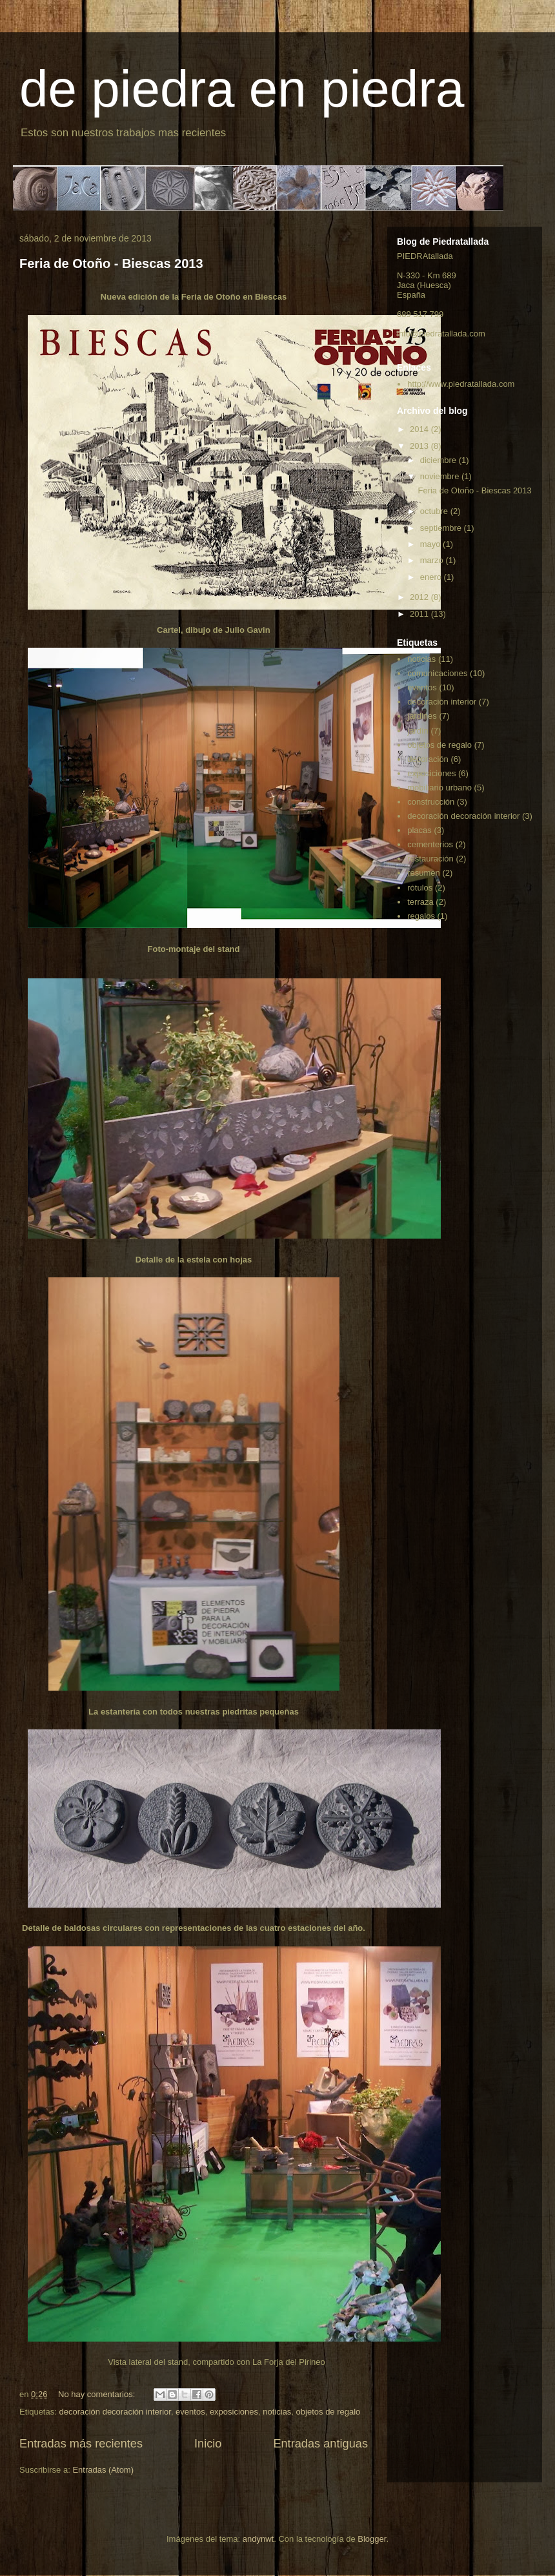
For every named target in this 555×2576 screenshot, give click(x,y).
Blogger (372, 2539)
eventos (190, 2411)
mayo (431, 544)
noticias (277, 2411)
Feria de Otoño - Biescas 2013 (111, 263)
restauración (430, 858)
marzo (433, 560)
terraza (420, 902)
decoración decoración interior (114, 2411)
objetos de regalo (328, 2411)
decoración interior (441, 701)
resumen (423, 873)
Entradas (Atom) (103, 2470)
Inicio (207, 2443)
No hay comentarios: (97, 2394)
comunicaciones (437, 673)
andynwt (258, 2539)
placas (419, 830)
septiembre (442, 528)
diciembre (439, 460)
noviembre (440, 476)
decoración (428, 759)
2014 (420, 429)
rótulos (419, 887)
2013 (420, 446)
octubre (435, 511)
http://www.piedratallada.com (460, 384)
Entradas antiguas (320, 2443)
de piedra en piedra (241, 89)
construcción (430, 802)
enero (432, 577)
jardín (418, 731)
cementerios (430, 844)
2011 (420, 614)
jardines (422, 716)
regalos (421, 916)
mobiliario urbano (439, 787)
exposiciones (234, 2411)
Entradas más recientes (81, 2443)
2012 (420, 597)
